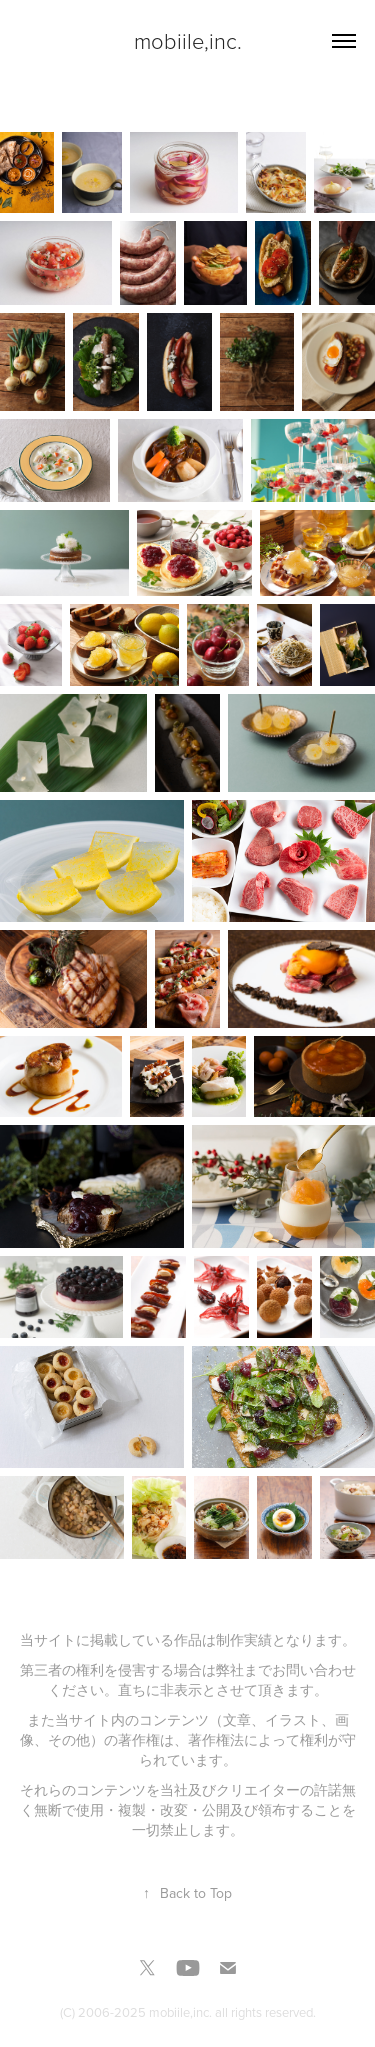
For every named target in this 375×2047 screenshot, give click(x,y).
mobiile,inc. (188, 40)
